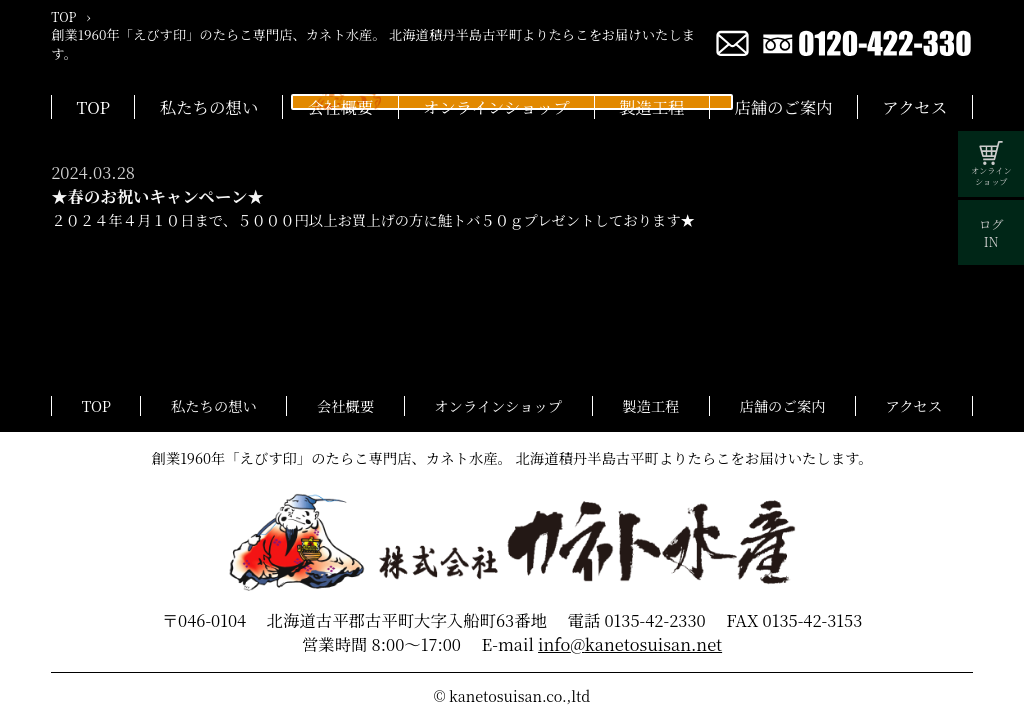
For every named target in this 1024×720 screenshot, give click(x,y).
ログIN (991, 233)
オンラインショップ (496, 107)
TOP (93, 107)
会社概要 (341, 107)
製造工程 (652, 107)
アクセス (914, 107)
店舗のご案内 (783, 107)
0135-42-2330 (655, 620)
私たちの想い (209, 107)
